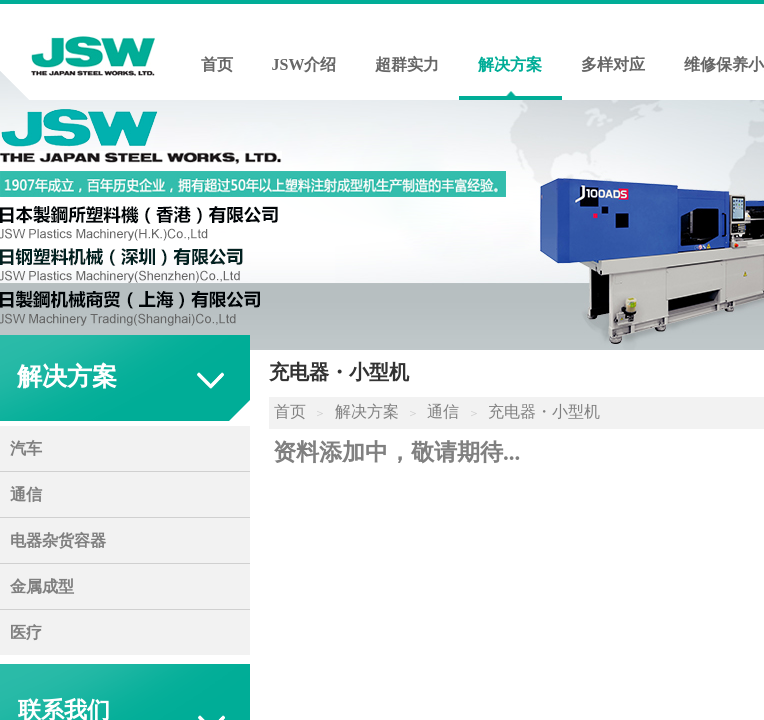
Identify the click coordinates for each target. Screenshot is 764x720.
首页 (217, 64)
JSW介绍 (304, 64)
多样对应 (613, 64)
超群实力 (407, 64)
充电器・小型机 (544, 411)
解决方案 (510, 64)
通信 (443, 411)
